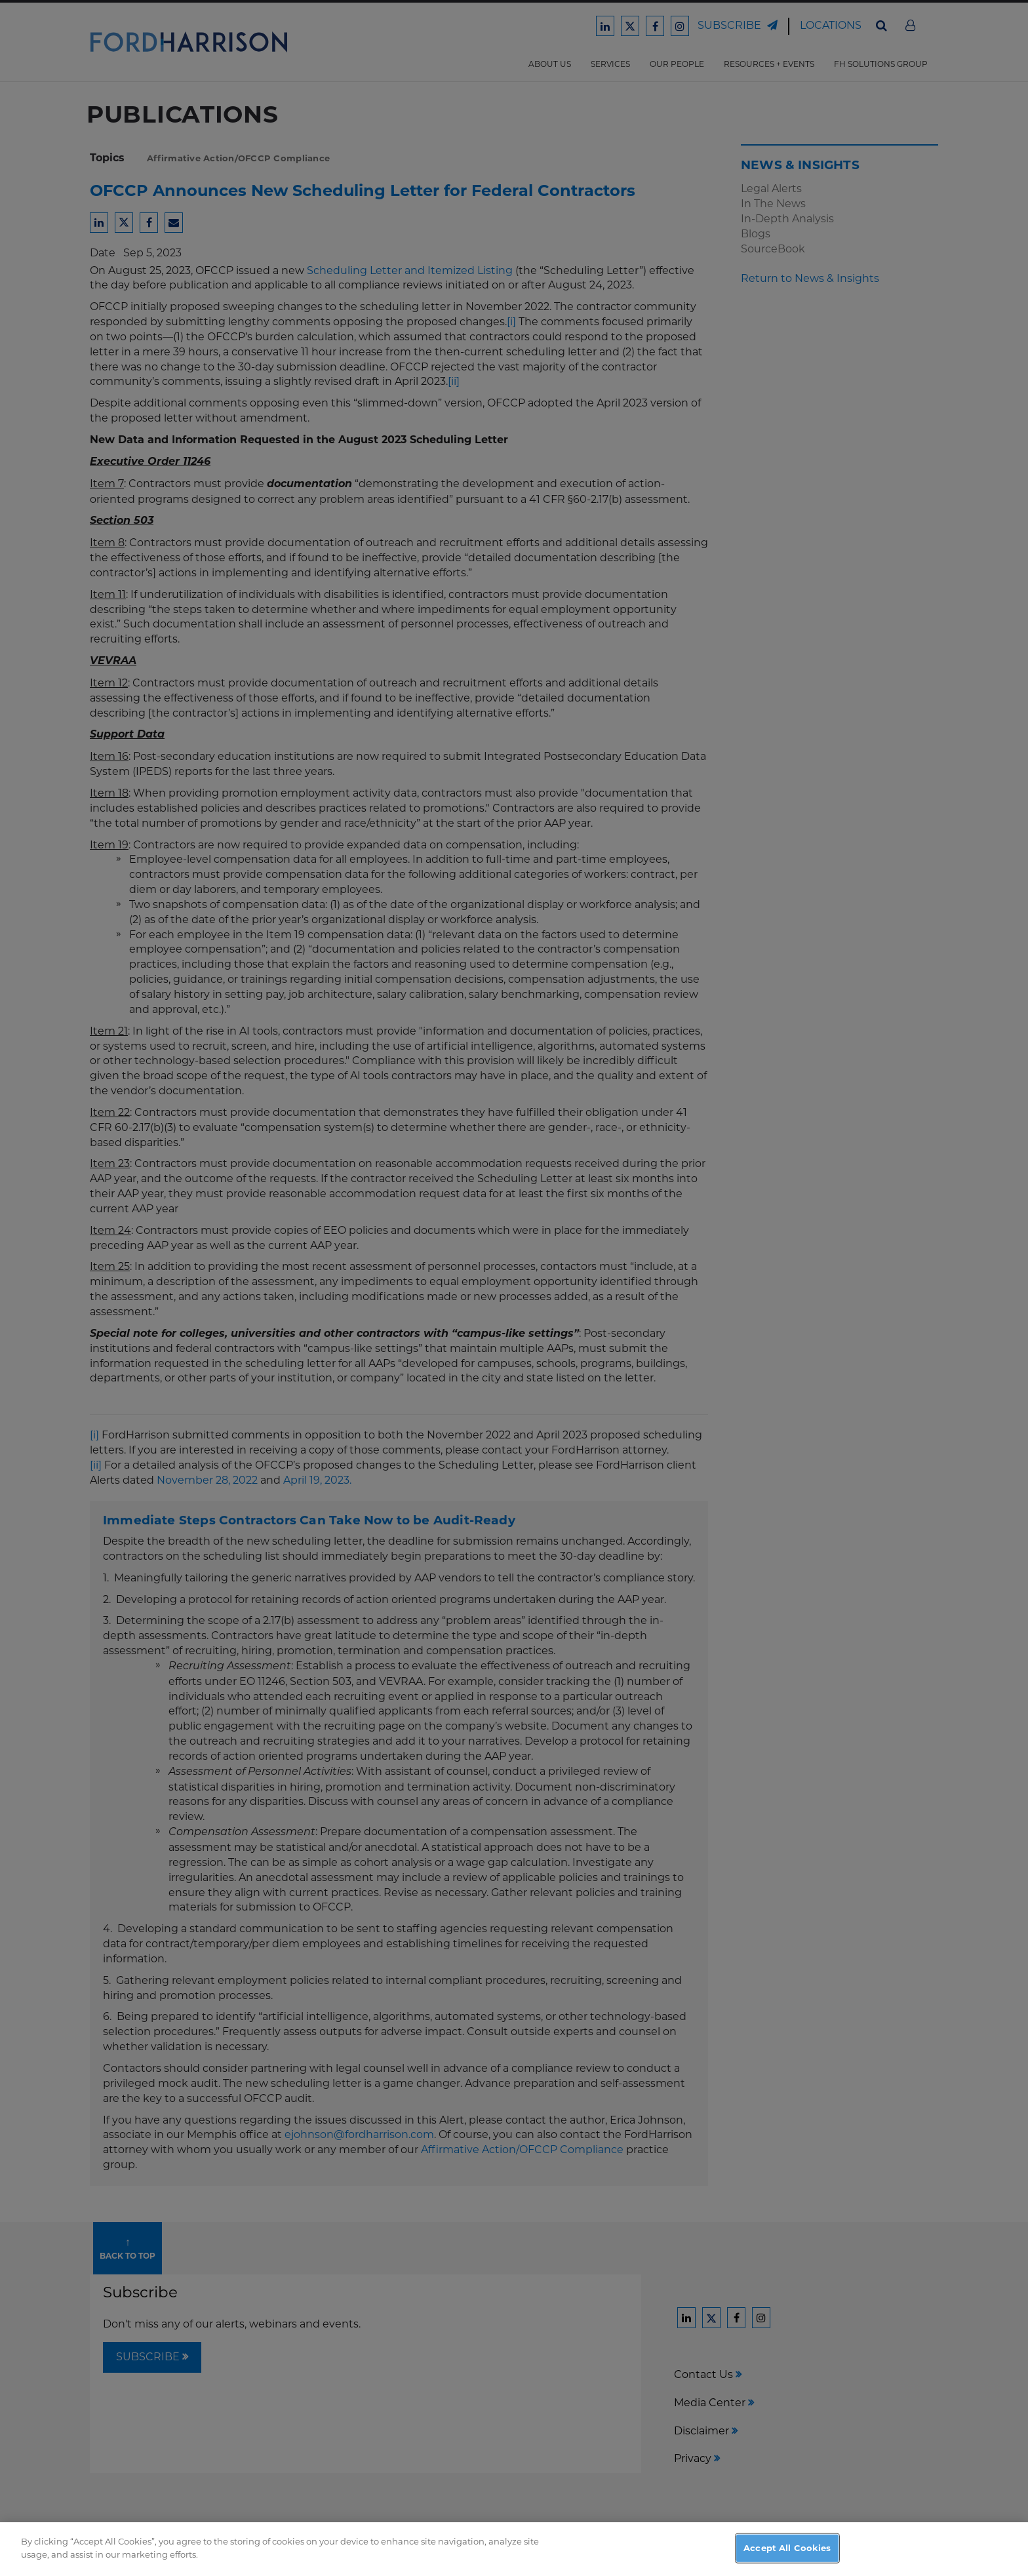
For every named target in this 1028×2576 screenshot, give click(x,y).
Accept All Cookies (787, 2560)
